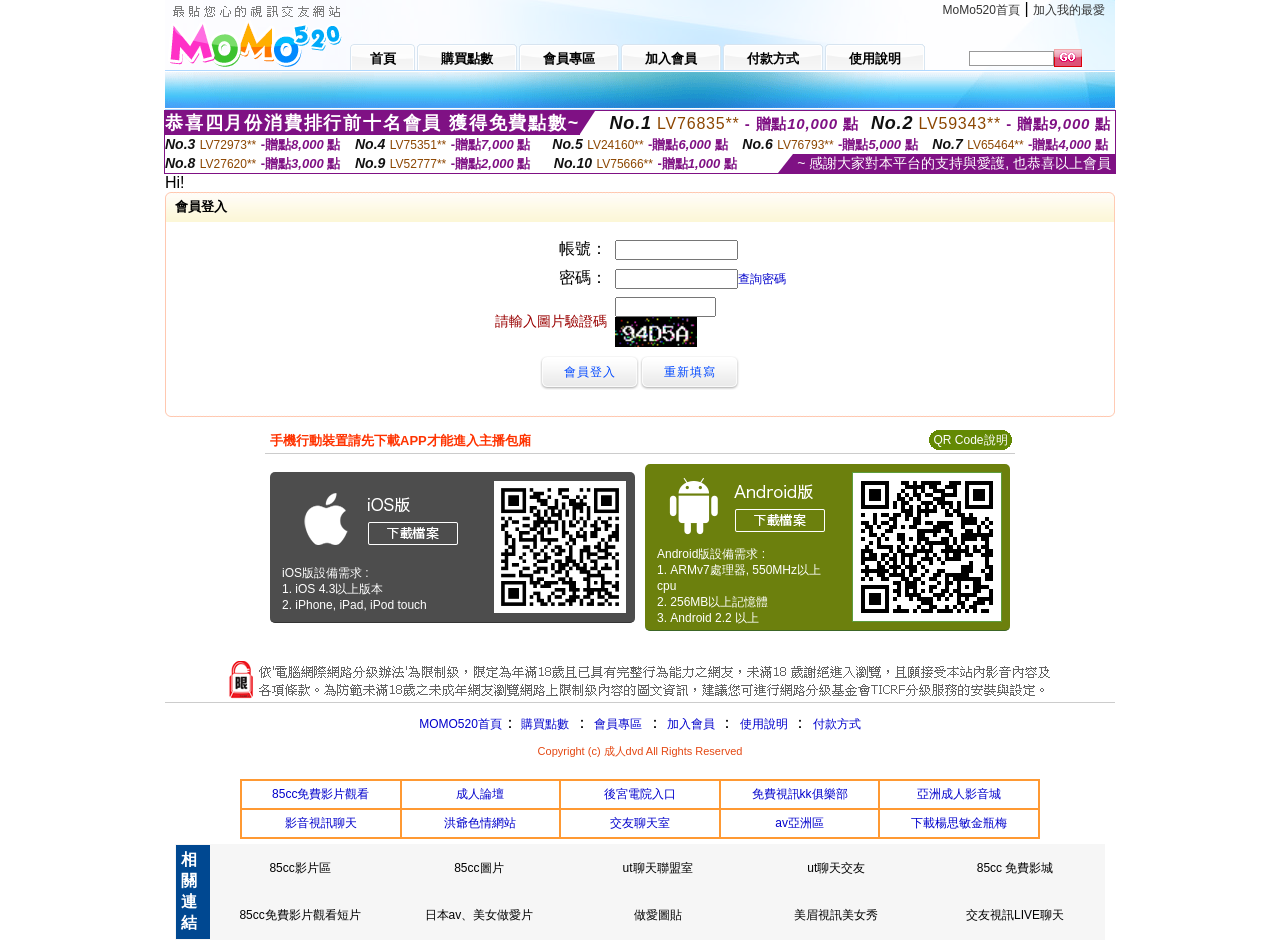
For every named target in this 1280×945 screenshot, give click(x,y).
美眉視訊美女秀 (836, 915)
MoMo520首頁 (981, 10)
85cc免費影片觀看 (320, 794)
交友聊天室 (640, 823)
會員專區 (618, 724)
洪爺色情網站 (480, 823)
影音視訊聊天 (321, 823)
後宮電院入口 (640, 794)
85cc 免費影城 (1015, 868)
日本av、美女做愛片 (479, 915)
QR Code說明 (970, 440)
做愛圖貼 (658, 915)
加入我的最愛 (1069, 10)
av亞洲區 (799, 823)
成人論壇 (480, 794)
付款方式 (837, 724)
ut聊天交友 (836, 868)
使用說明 (764, 724)
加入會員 (691, 724)
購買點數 (543, 724)
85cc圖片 (478, 868)
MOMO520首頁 (460, 724)
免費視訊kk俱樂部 (800, 794)
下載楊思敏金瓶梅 (959, 823)
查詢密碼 (762, 279)
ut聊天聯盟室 (658, 868)
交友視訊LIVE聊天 (1015, 915)
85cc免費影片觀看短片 (299, 915)
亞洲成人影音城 (959, 794)
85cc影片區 (299, 868)
